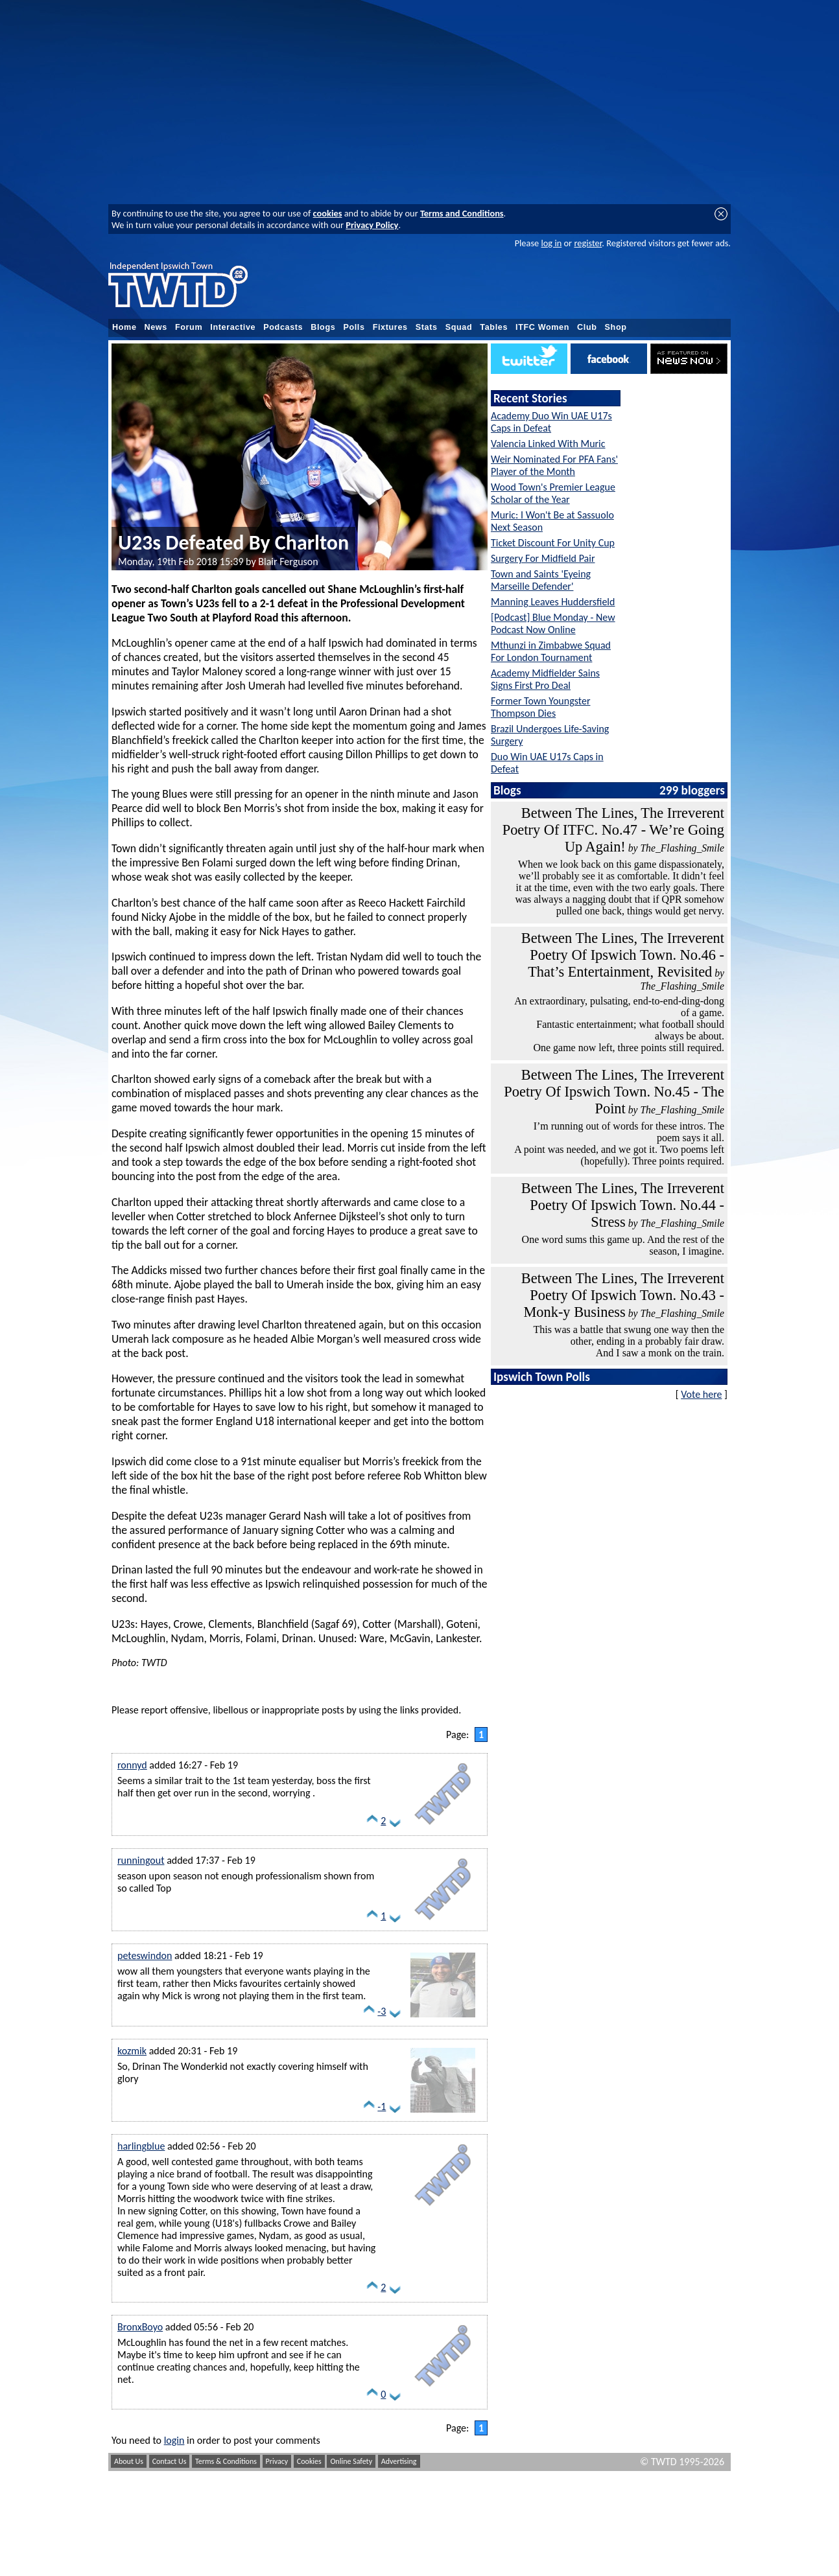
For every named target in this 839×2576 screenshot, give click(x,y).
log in (551, 243)
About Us (128, 2461)
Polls (353, 327)
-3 (381, 2011)
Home (124, 327)
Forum (188, 327)
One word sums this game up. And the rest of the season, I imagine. (623, 1245)
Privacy (277, 2461)
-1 (381, 2106)
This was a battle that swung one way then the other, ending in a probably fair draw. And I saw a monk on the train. (628, 1341)
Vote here (701, 1394)
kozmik (132, 2051)
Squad (459, 327)
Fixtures (390, 327)
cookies (327, 213)
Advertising (399, 2461)
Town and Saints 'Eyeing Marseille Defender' (541, 580)
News (156, 327)
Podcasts (283, 327)
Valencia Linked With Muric (548, 443)
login (174, 2440)
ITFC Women (542, 327)
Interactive (232, 327)
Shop (616, 327)
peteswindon (144, 1955)
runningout (141, 1860)
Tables (494, 327)
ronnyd (132, 1765)
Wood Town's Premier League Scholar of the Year (553, 493)
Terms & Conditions (226, 2461)
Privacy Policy (372, 225)
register (588, 243)
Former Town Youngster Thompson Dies (540, 707)
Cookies (309, 2461)
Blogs (323, 327)
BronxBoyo (140, 2327)
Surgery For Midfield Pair (543, 558)
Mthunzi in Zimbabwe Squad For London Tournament (551, 651)
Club (587, 327)
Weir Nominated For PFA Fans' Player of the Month (554, 465)
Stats (427, 327)
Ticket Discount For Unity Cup (553, 543)
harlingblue (141, 2146)
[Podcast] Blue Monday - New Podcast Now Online (553, 623)
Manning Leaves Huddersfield (553, 602)
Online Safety (351, 2461)
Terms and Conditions (462, 213)
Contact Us (169, 2461)
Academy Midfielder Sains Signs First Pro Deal (545, 679)
